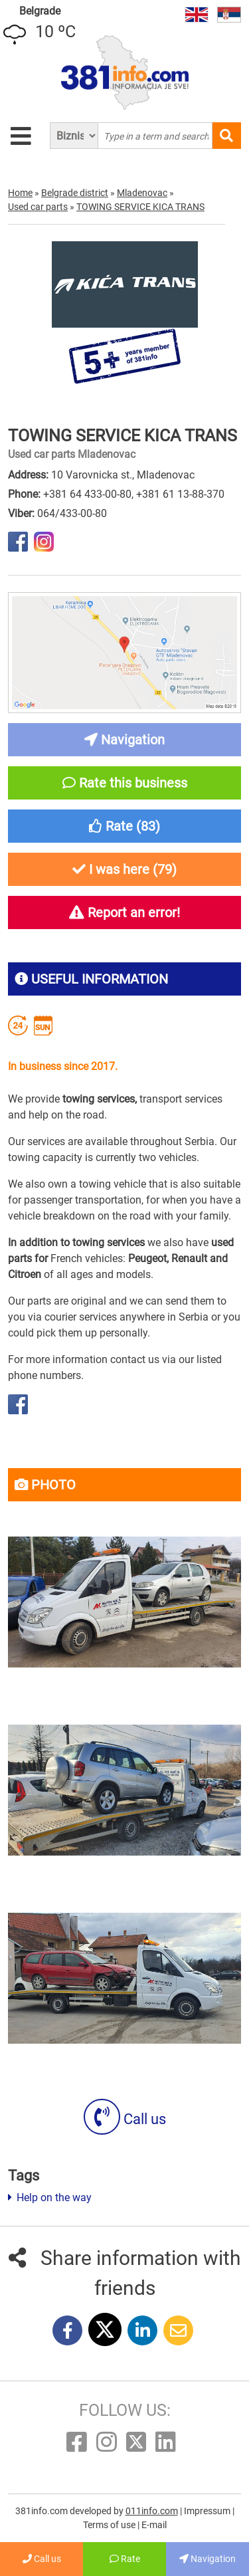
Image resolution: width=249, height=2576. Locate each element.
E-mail (154, 2525)
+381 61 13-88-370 (180, 494)
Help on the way (50, 2197)
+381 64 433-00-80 (87, 494)
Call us (125, 2119)
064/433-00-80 (72, 513)
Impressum (208, 2511)
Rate (125, 2558)
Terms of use (110, 2525)
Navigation (207, 2558)
